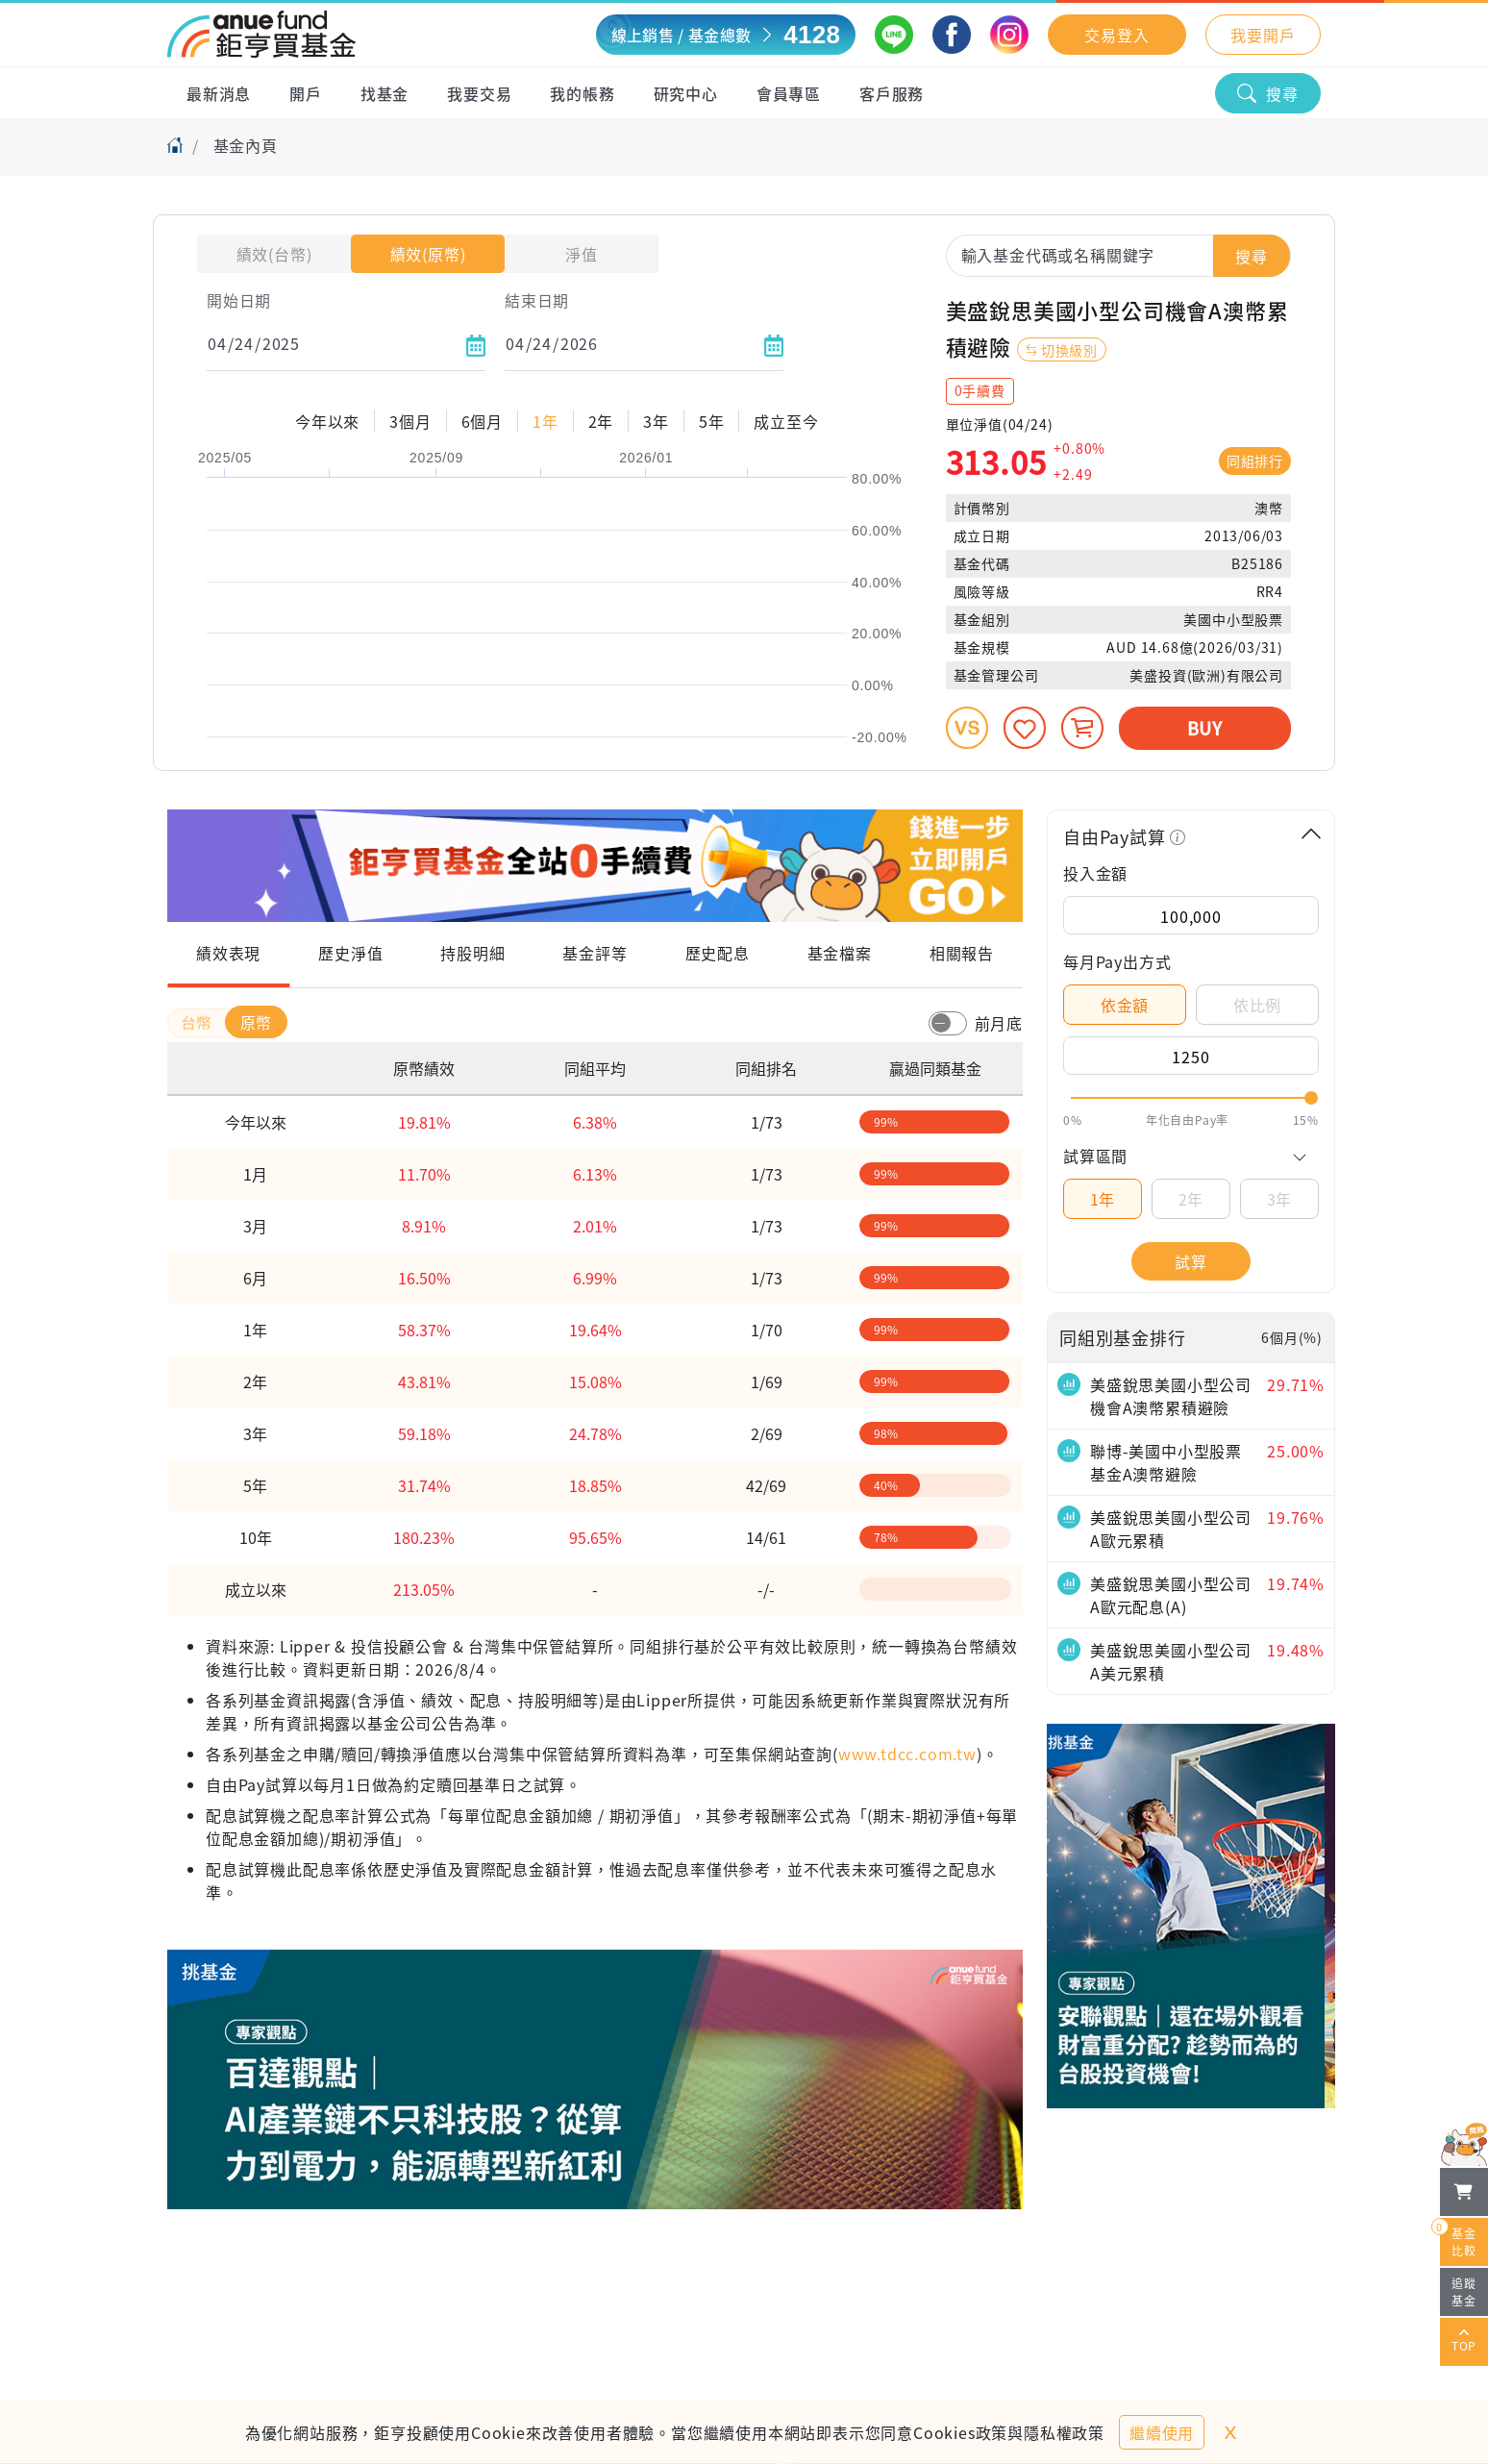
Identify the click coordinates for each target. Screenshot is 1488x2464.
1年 (1103, 1198)
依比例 (1257, 1004)
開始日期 (239, 299)
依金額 (1125, 1004)
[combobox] (1118, 254)
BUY (1205, 727)
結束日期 (537, 299)
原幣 (256, 1021)
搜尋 (1268, 93)
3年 (1280, 1198)
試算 (1191, 1261)
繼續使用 (1161, 2432)
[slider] (1191, 1098)
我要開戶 (1262, 34)
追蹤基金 (1463, 2291)
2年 (1191, 1198)
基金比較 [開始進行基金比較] (1458, 2238)
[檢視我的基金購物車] (1464, 2192)
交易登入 (1116, 34)
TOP (1463, 2341)
